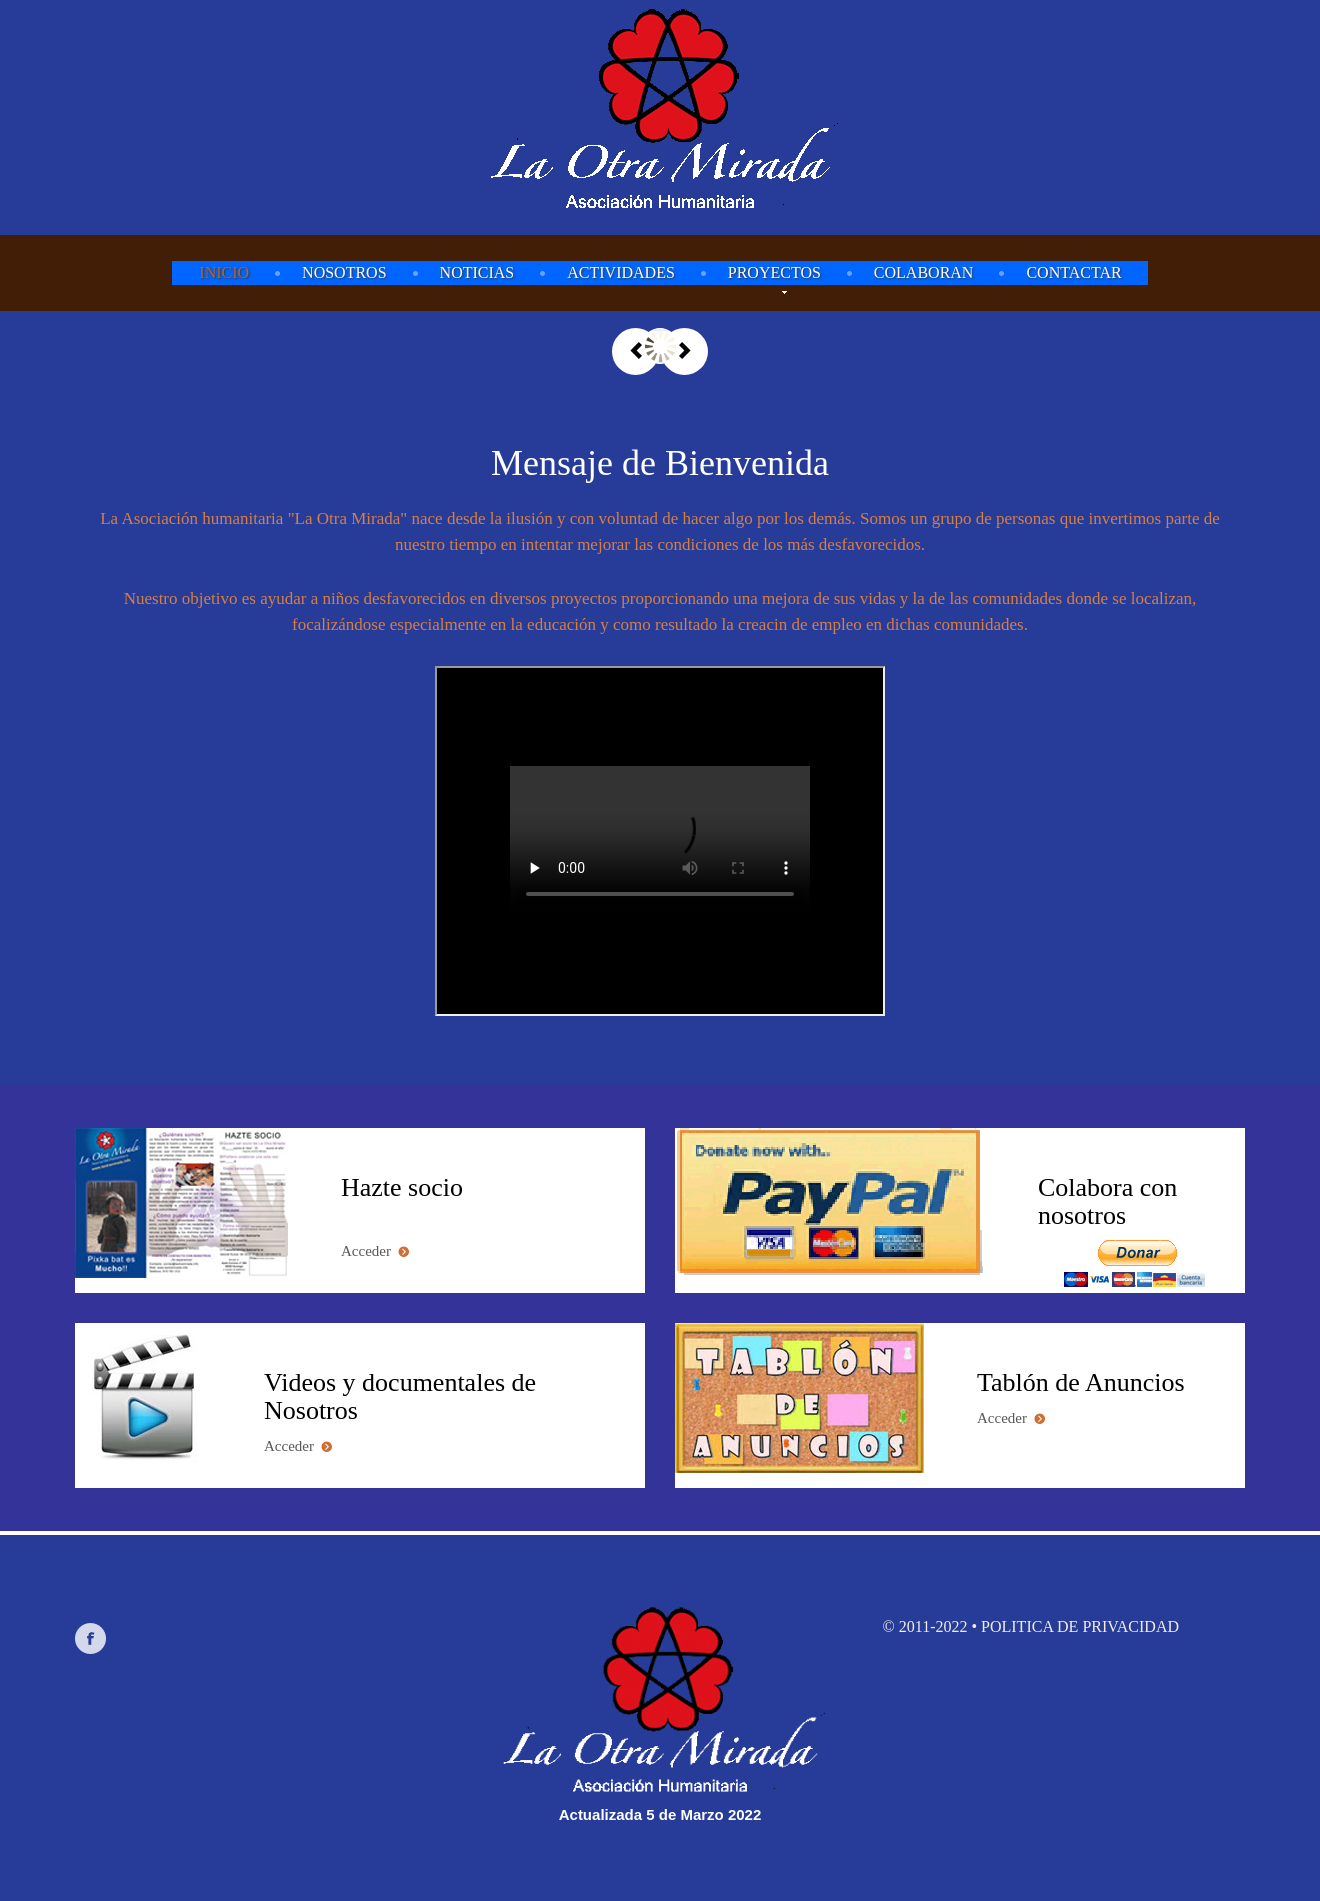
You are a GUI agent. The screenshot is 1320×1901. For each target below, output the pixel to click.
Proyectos (774, 274)
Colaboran (924, 272)
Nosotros (344, 272)
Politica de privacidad (1080, 1626)
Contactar (1073, 272)
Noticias (477, 272)
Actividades (621, 272)
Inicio (224, 272)
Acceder (375, 1251)
